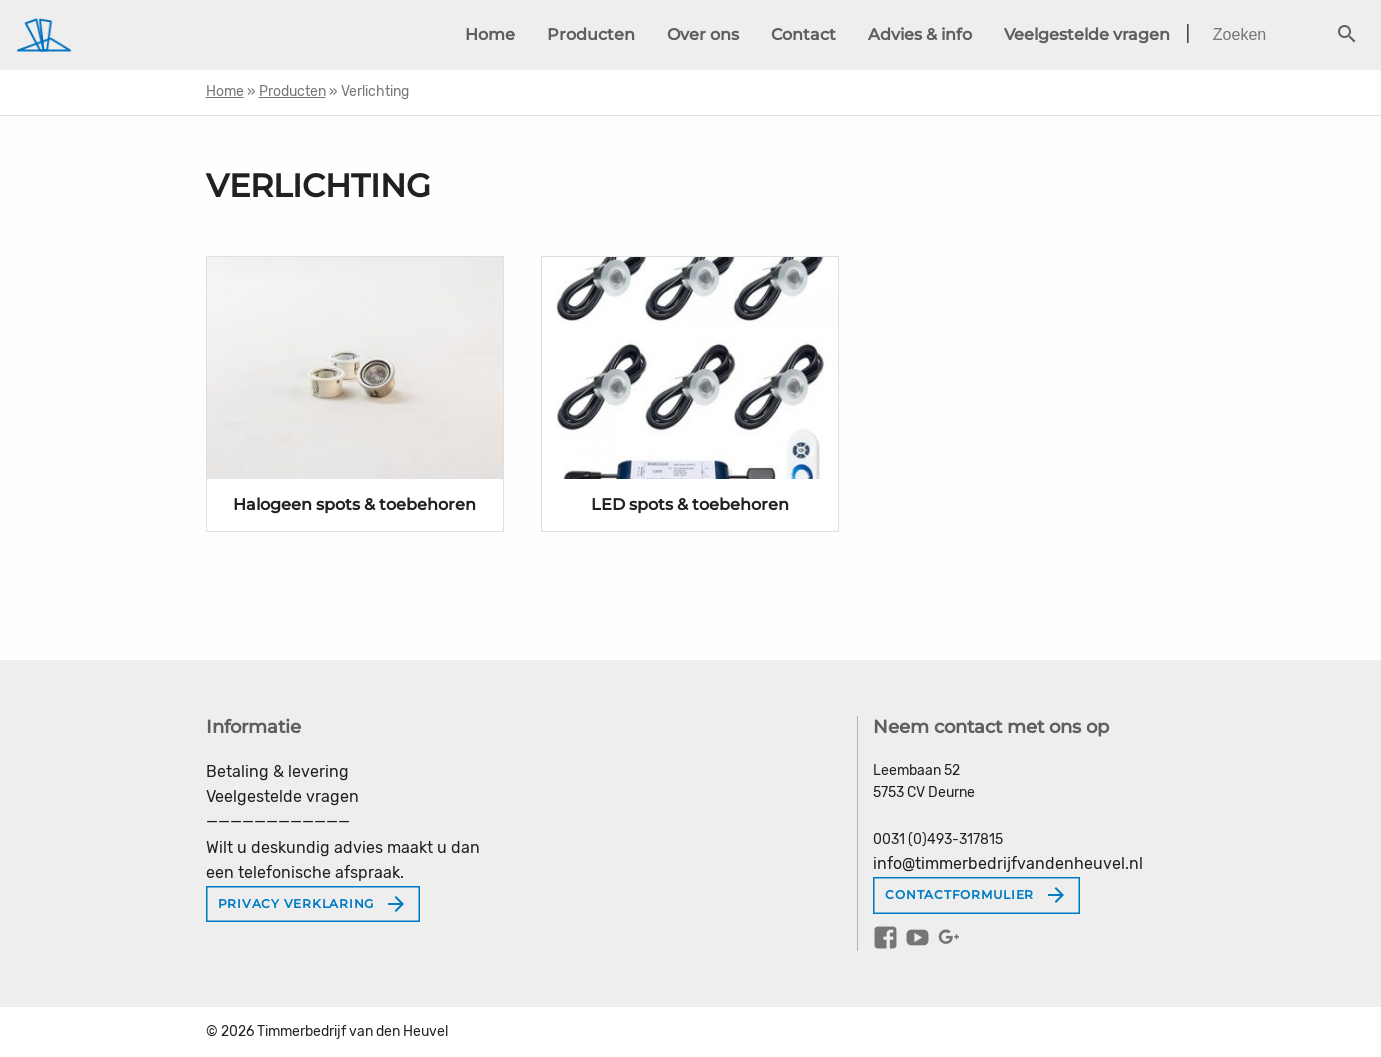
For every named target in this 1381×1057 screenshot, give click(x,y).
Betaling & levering (277, 771)
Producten (591, 34)
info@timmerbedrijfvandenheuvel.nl (1008, 863)
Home (490, 34)
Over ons (703, 34)
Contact (803, 34)
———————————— (278, 821)
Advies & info (920, 34)
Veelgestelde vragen (1087, 34)
